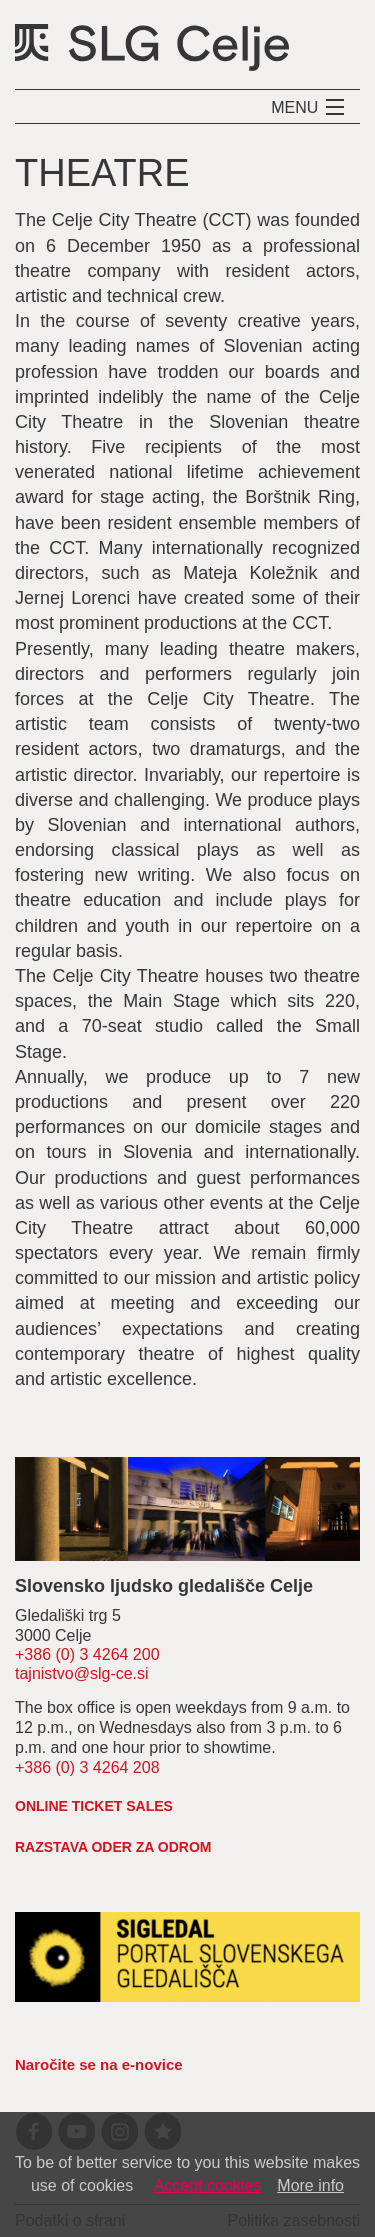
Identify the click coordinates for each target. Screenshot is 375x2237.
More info (310, 2185)
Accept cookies (208, 2185)
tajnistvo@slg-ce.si (82, 1673)
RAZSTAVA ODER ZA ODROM (113, 1847)
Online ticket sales (94, 1806)
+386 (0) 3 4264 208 (87, 1767)
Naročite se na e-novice (99, 2064)
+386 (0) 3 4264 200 (87, 1654)
